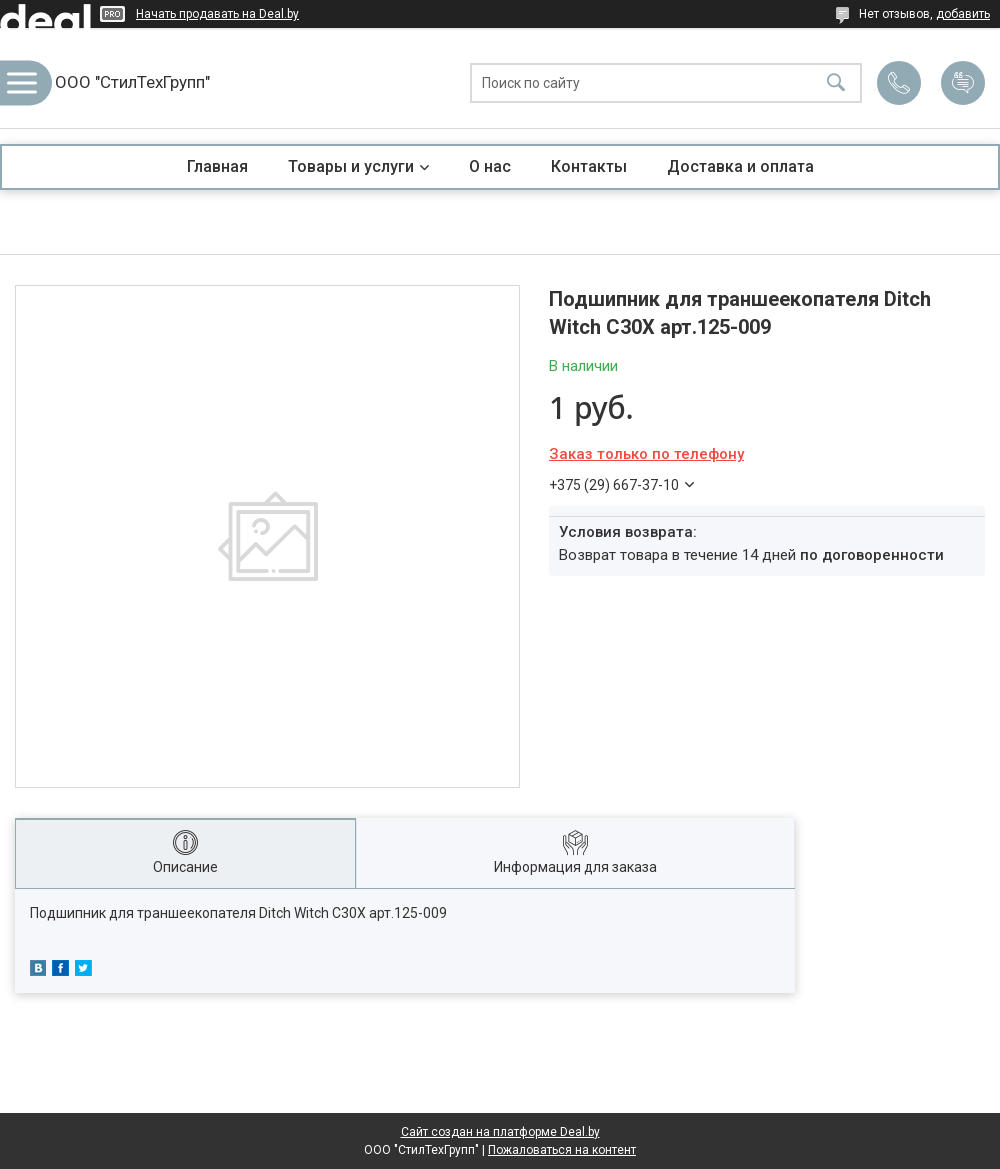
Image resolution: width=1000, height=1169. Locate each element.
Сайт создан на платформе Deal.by (500, 1132)
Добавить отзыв (963, 83)
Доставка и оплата (740, 166)
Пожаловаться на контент (562, 1150)
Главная (217, 166)
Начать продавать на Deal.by (217, 14)
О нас (490, 166)
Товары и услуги (351, 166)
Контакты (589, 166)
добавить (963, 14)
